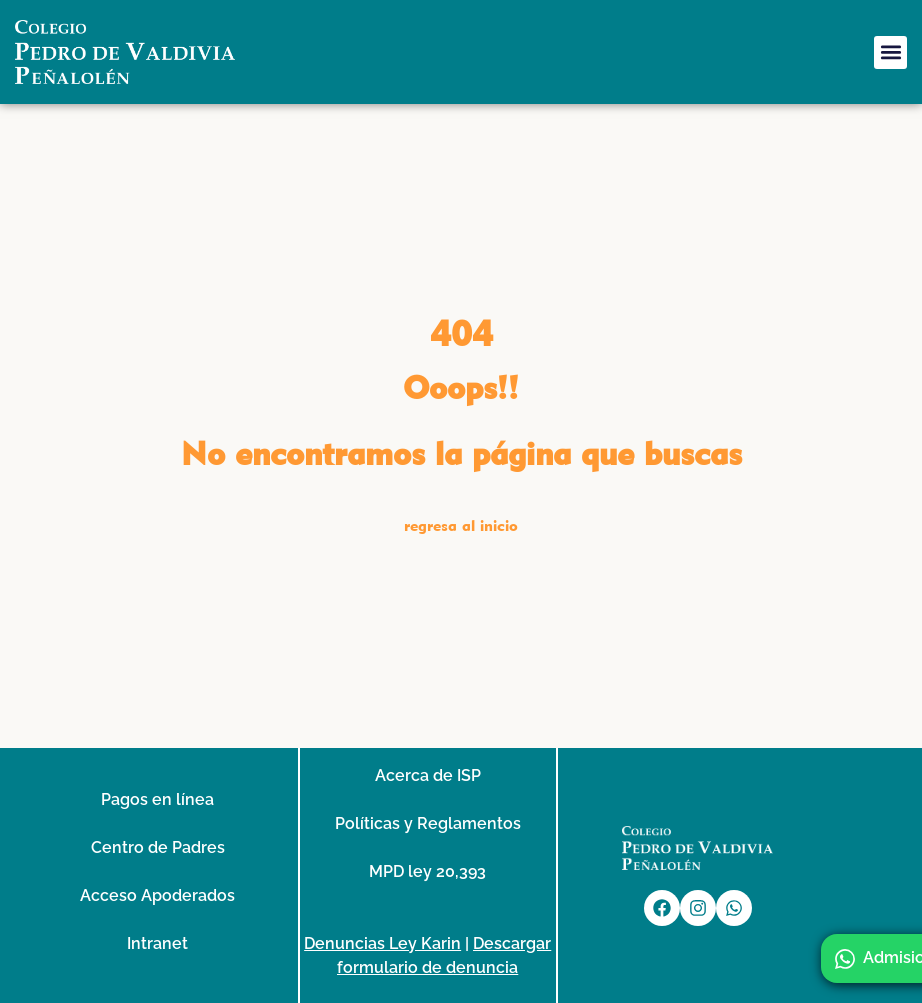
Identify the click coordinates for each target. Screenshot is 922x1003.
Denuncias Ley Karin (382, 942)
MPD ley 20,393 (427, 870)
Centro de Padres (158, 846)
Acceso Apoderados (157, 894)
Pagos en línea (157, 798)
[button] (890, 52)
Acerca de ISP (428, 774)
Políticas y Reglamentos (428, 822)
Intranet (157, 942)
